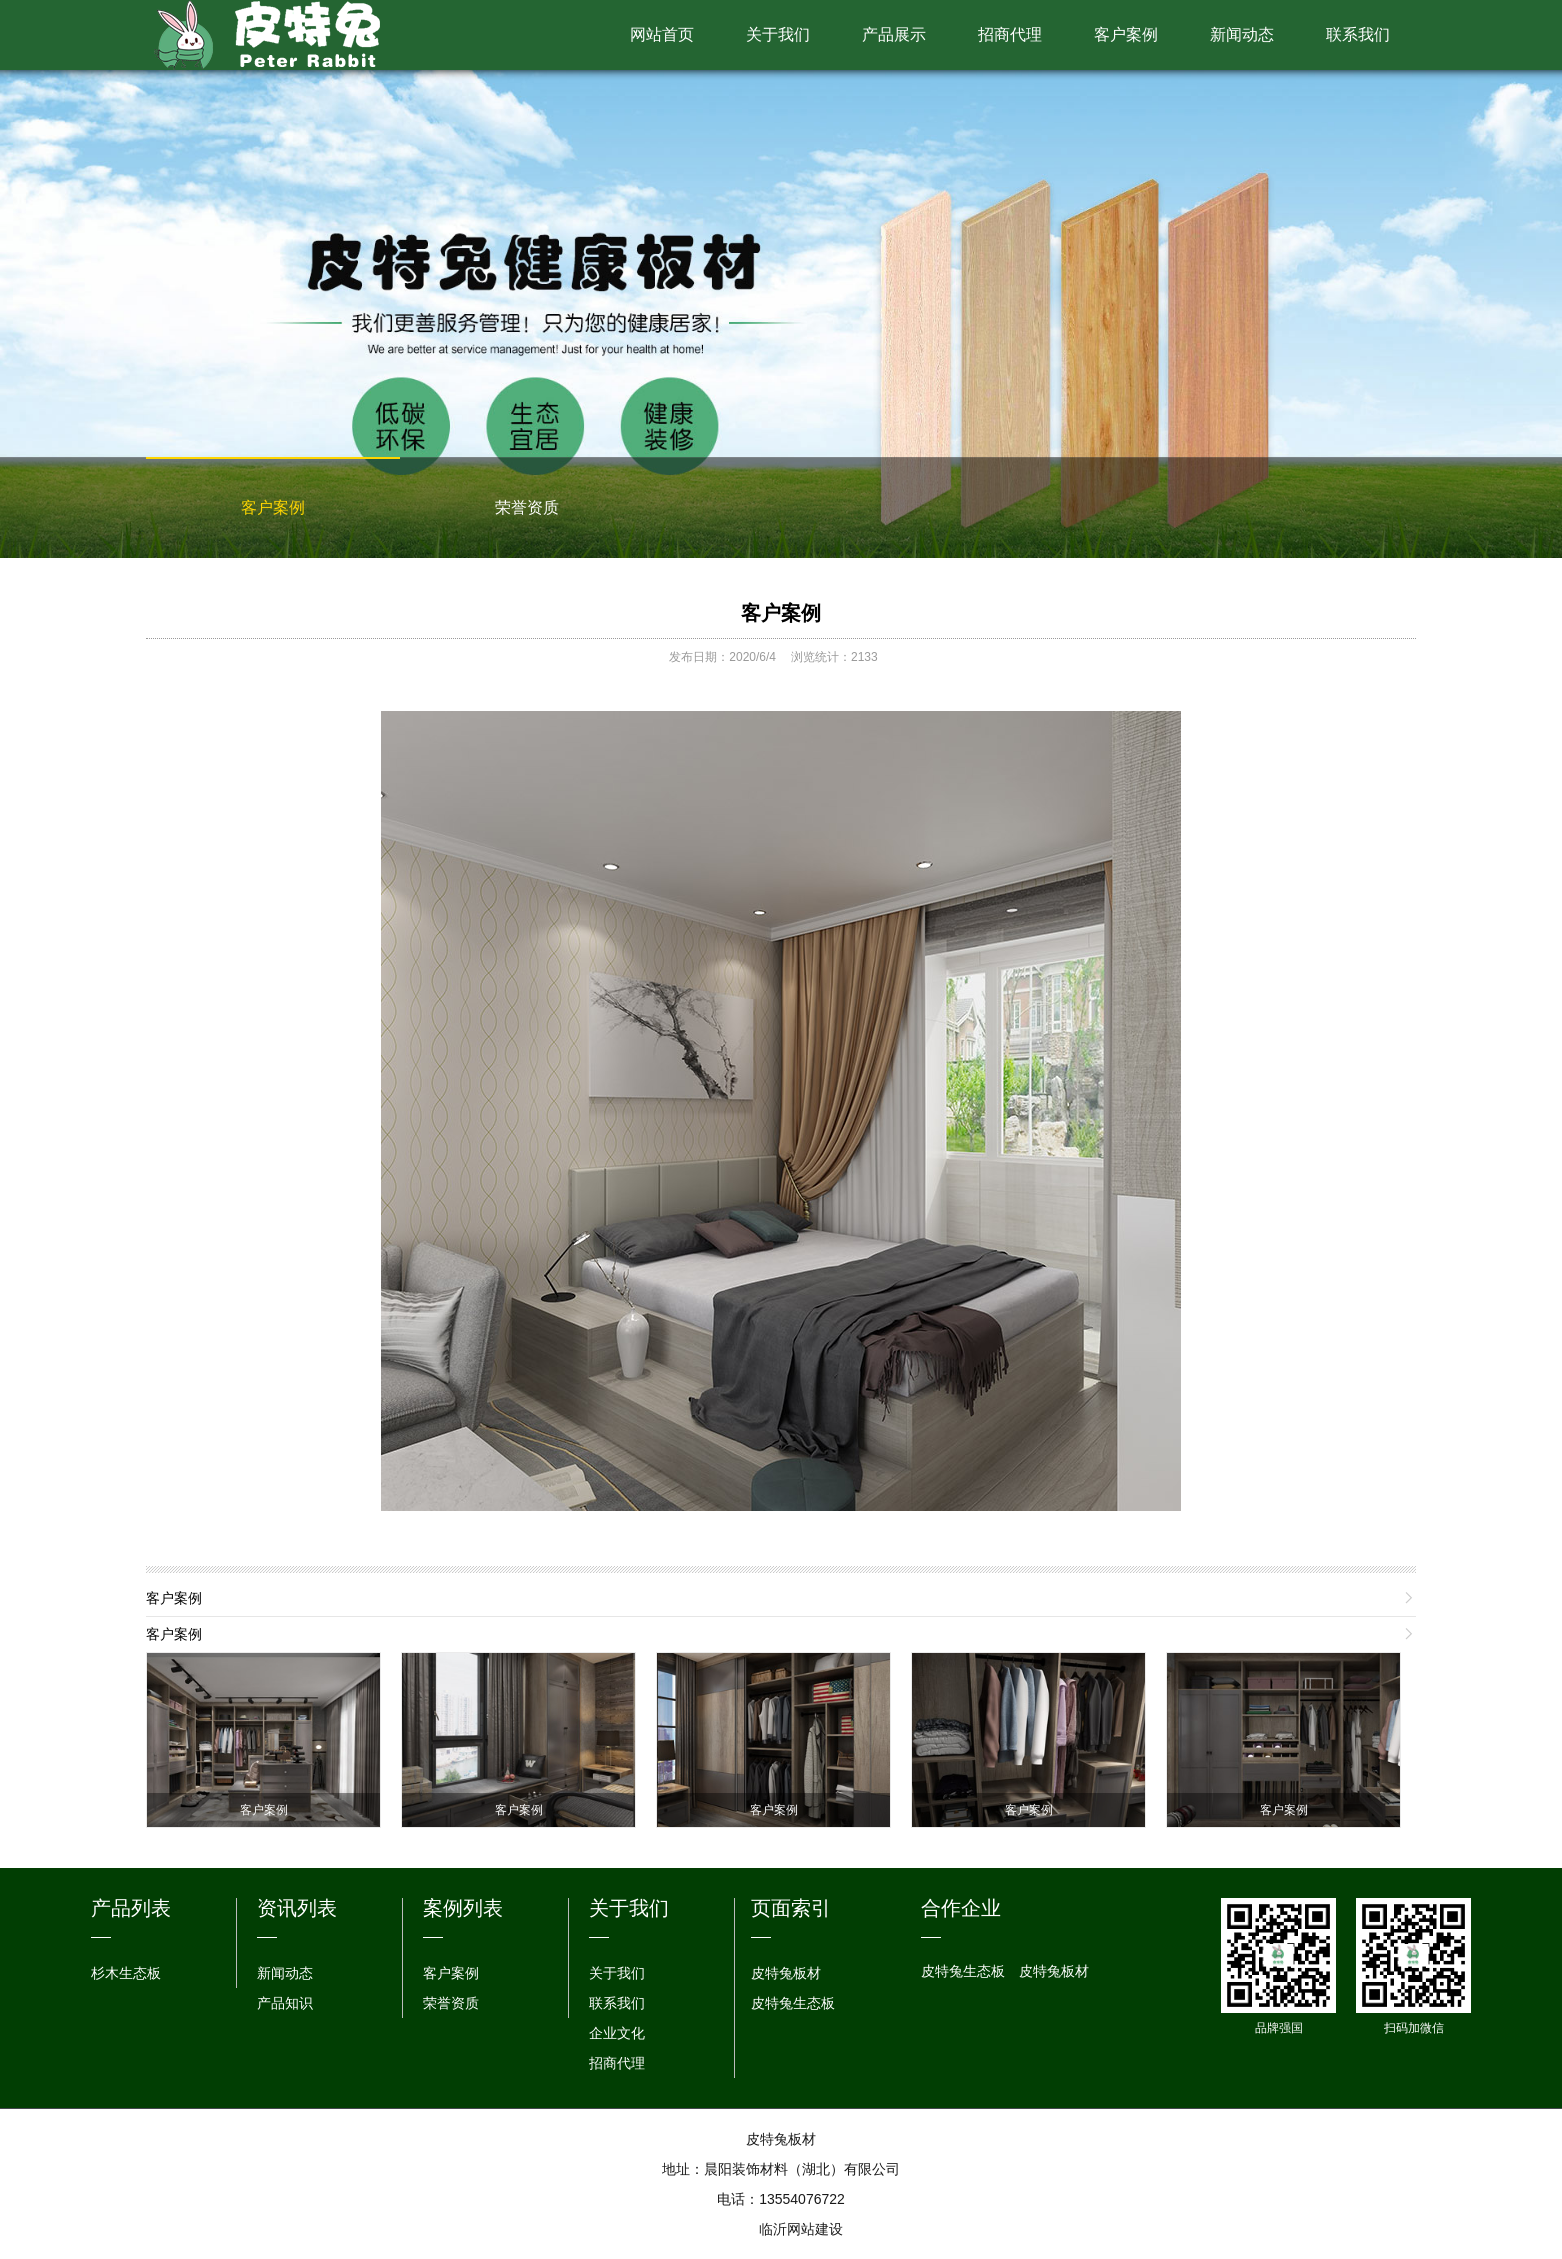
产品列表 (131, 1908)
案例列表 (463, 1908)
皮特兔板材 (786, 1973)
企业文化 (617, 2033)
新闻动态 (1242, 34)
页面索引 (791, 1908)
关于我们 (778, 34)
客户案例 (1126, 34)
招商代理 (1010, 34)
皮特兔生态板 (793, 2003)
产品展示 (894, 34)
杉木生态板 (126, 1973)
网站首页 (662, 34)
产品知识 (285, 2003)
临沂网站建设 (801, 2229)
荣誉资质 (527, 507)
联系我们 (1358, 34)
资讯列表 (297, 1908)
